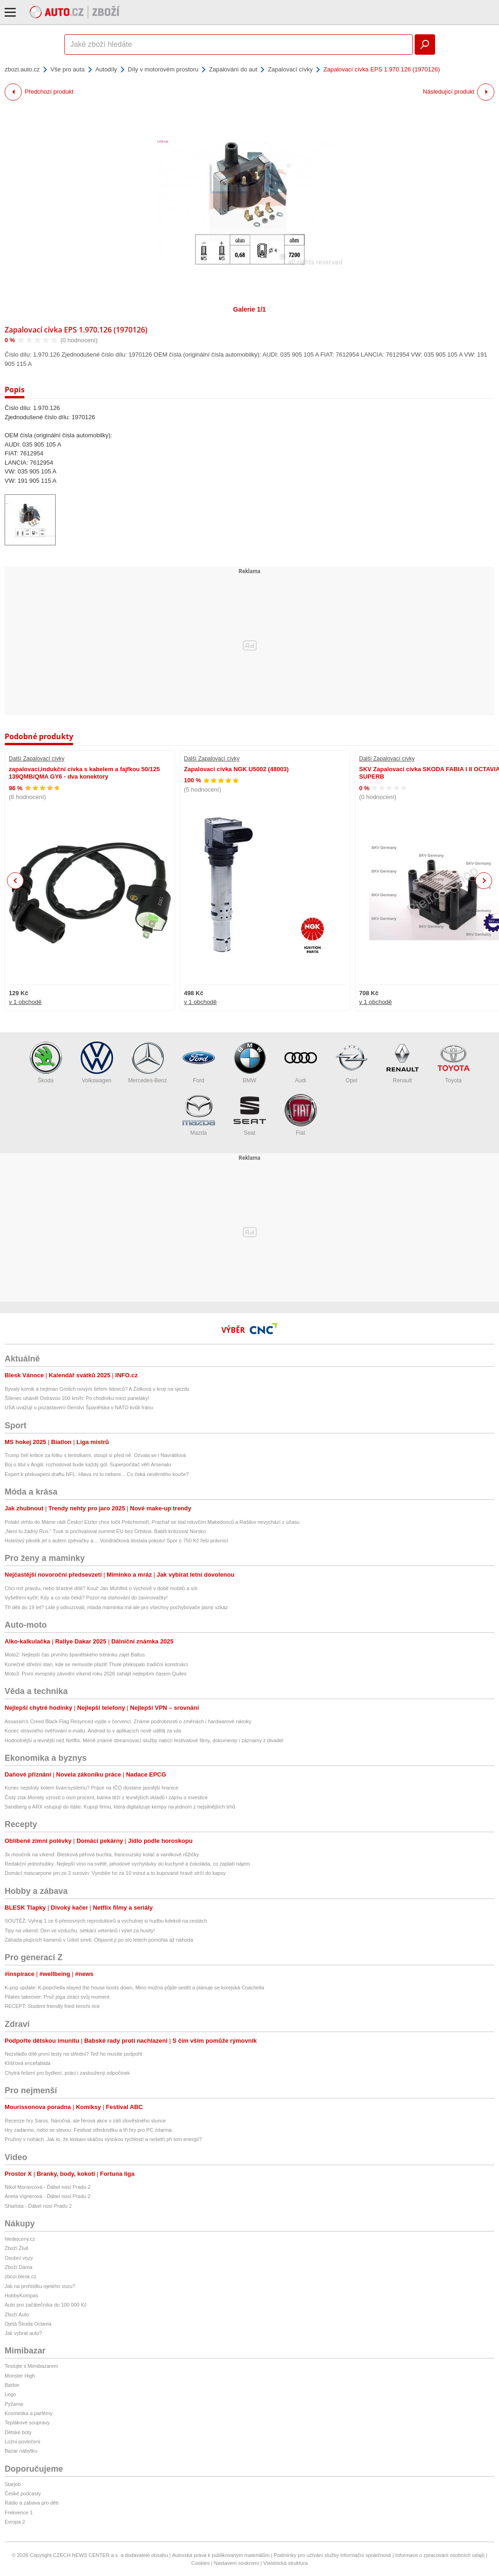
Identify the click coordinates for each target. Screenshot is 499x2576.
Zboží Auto (17, 2314)
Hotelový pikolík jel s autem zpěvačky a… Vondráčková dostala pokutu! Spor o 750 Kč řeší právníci (116, 1540)
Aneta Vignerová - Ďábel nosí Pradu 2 (47, 2196)
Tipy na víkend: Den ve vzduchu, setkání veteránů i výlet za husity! (80, 1930)
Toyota (453, 1063)
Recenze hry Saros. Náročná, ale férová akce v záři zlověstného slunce (85, 2120)
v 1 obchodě (25, 1001)
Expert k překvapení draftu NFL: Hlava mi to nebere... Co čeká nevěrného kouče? (97, 1474)
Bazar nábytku (21, 2451)
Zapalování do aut (233, 69)
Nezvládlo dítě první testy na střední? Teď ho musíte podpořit (73, 2054)
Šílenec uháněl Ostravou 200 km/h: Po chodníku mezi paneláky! (77, 1398)
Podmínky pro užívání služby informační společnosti (332, 2555)
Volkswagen (97, 1063)
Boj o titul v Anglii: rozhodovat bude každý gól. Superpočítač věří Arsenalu (88, 1464)
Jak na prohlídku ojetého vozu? (40, 2286)
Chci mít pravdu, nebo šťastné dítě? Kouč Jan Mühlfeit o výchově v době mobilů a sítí (101, 1588)
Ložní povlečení (22, 2441)
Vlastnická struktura (285, 2563)
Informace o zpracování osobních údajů (440, 2555)
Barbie (12, 2385)
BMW (250, 1063)
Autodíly (106, 69)
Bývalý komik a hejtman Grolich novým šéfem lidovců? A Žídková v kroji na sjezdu (97, 1389)
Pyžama (14, 2404)
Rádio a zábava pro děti (31, 2503)
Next (484, 881)
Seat (250, 1115)
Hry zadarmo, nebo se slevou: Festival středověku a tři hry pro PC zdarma (88, 2130)
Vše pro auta (68, 69)
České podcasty (23, 2493)
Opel (351, 1063)
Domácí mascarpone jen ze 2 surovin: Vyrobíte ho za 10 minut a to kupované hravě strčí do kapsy (115, 1873)
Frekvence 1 (19, 2512)
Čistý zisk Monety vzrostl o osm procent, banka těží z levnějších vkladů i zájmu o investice (106, 1797)
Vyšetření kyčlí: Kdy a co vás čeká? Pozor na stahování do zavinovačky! (86, 1597)
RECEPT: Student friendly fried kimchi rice (52, 2006)
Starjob (13, 2484)
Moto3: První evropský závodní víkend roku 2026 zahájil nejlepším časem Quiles (96, 1673)
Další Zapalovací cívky (36, 758)
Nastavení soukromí (236, 2563)
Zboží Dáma (18, 2267)
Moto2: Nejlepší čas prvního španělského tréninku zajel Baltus (75, 1654)
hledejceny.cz (20, 2239)
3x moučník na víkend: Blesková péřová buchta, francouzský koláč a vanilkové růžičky (102, 1854)
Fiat (300, 1115)
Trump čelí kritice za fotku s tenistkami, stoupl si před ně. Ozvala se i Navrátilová (95, 1455)
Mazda (199, 1115)
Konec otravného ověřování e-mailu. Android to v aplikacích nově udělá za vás (93, 1730)
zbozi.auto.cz (22, 69)
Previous (15, 880)
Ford (199, 1063)
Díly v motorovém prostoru (163, 69)
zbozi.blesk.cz (20, 2276)
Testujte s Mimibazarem (31, 2366)
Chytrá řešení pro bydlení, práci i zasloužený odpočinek (67, 2073)
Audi (300, 1063)
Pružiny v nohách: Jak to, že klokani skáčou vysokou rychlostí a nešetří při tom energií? (103, 2139)
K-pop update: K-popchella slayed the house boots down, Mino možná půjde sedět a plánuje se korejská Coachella (134, 1987)
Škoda (46, 1063)
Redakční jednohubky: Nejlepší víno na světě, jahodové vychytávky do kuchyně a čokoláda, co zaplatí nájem (127, 1863)
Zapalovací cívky (290, 69)
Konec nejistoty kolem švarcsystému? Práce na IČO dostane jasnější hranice (91, 1787)
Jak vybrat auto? (23, 2333)
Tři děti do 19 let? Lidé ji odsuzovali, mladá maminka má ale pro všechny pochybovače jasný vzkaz (116, 1607)
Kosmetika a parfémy (28, 2413)
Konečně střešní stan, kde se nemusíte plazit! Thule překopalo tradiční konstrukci (96, 1664)
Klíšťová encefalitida (28, 2063)
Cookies (200, 2563)
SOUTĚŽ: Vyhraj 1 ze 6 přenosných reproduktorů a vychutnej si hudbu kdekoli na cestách (106, 1921)
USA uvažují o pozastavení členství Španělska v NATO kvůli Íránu (79, 1407)
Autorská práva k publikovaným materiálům (221, 2555)
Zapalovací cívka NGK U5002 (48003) (236, 769)
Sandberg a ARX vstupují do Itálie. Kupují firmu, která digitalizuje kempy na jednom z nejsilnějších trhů (120, 1806)
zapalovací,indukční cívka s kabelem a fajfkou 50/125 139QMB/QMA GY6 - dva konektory (84, 773)
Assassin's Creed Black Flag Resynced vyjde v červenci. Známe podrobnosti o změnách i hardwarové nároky (128, 1721)
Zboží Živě (16, 2248)
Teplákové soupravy (27, 2422)
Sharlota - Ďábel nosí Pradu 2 (38, 2206)
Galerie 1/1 (249, 309)
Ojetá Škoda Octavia (28, 2324)
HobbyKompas (21, 2295)
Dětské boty (18, 2432)
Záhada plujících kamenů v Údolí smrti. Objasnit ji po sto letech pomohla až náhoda (99, 1940)
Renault (402, 1063)
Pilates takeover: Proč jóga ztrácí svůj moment (57, 1997)
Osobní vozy (19, 2258)
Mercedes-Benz (147, 1063)
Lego (10, 2394)
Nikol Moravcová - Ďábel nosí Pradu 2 (47, 2187)
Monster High (20, 2375)
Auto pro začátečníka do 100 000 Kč (46, 2305)
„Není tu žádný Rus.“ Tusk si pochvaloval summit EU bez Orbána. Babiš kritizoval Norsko (105, 1531)
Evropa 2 (15, 2522)
